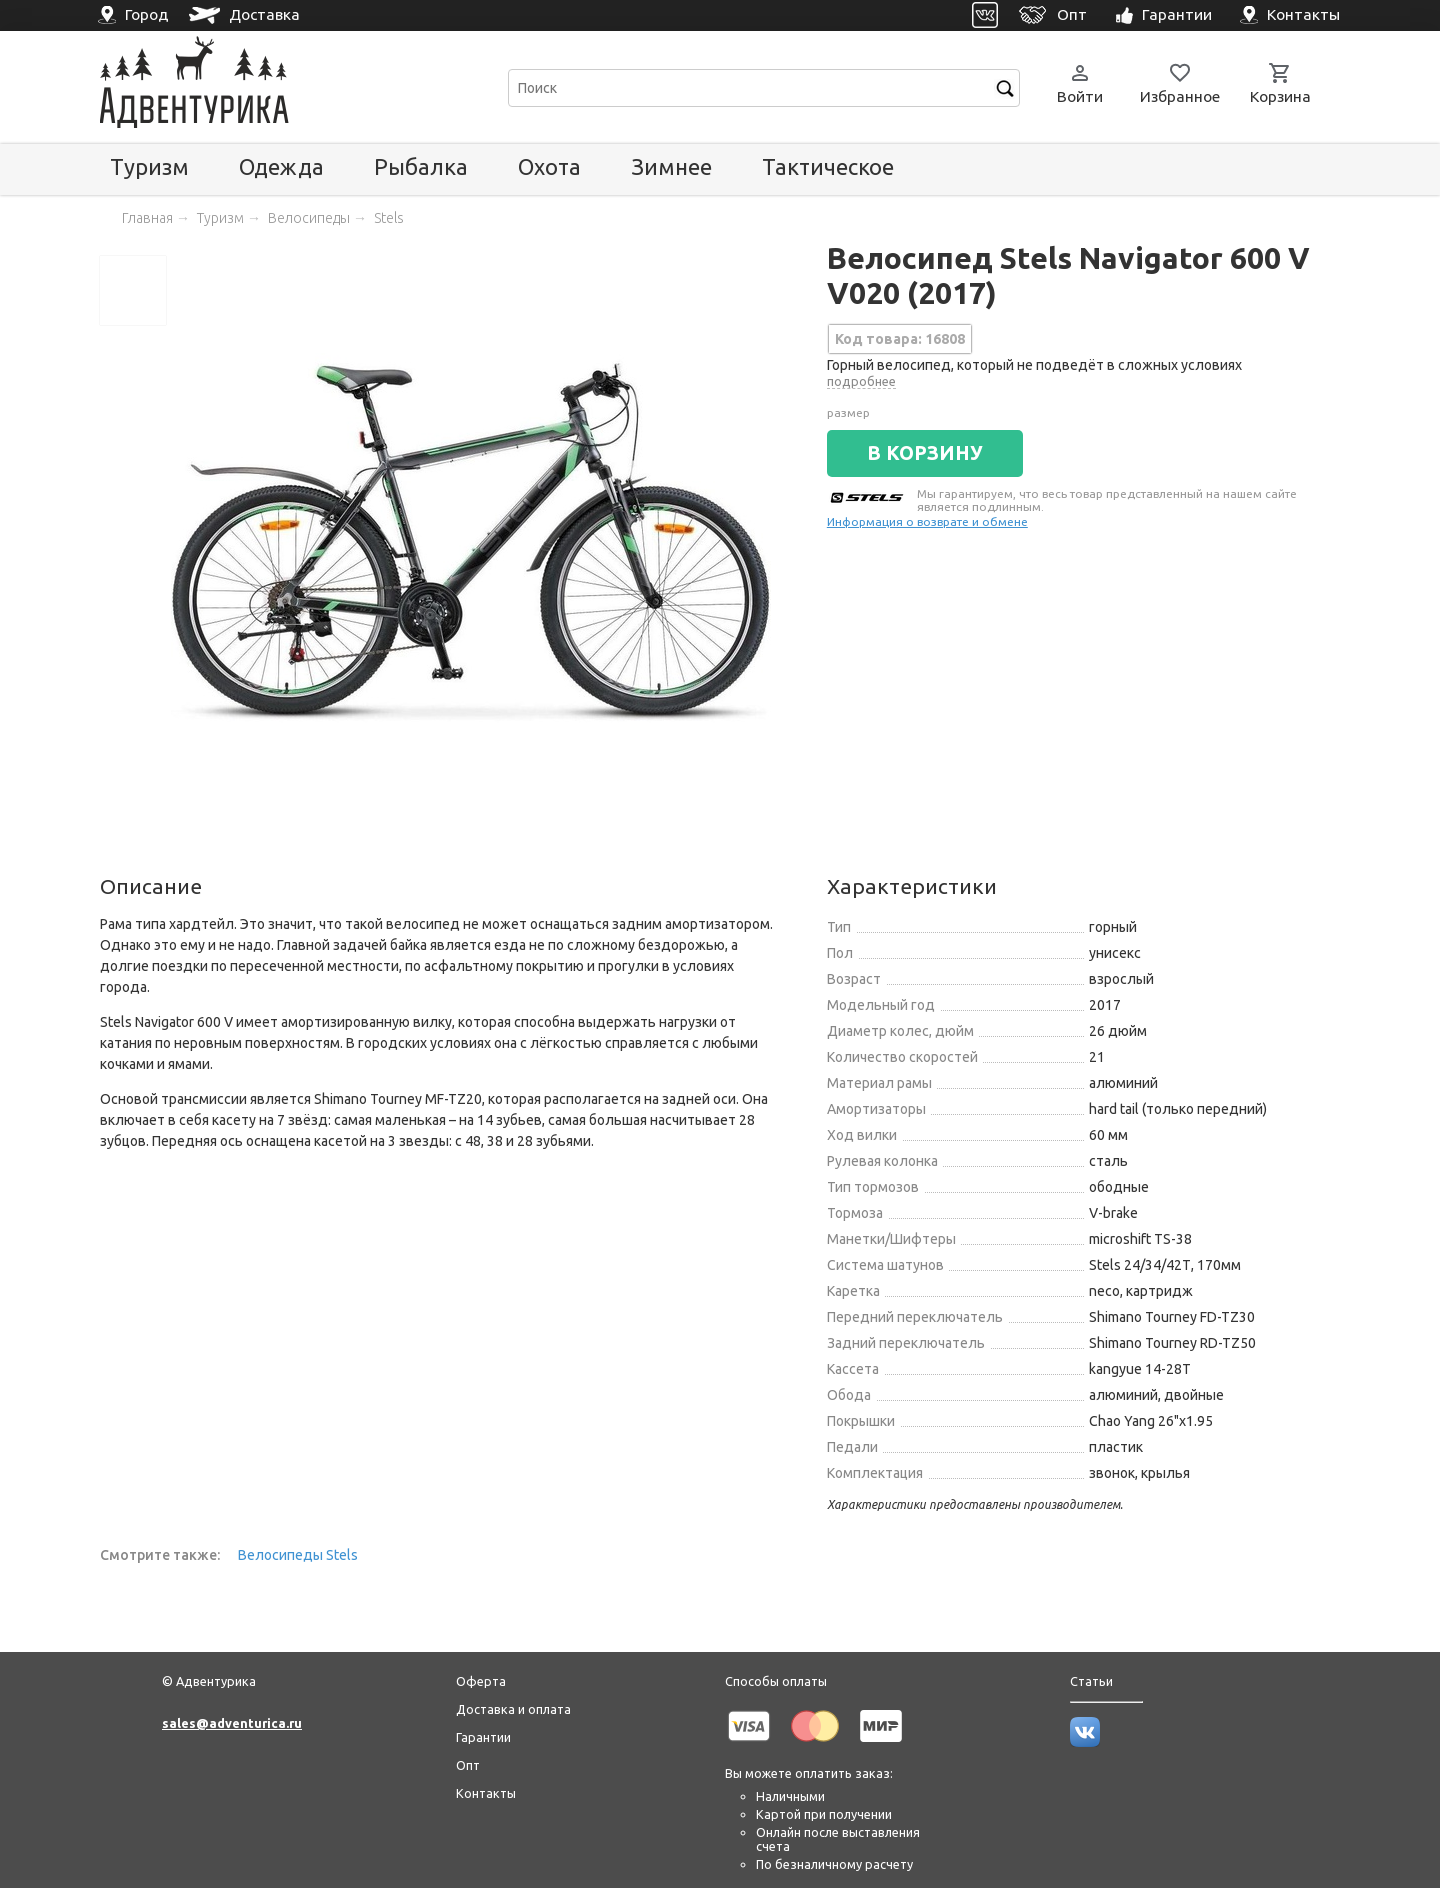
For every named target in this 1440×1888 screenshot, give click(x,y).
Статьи (1091, 1681)
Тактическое (828, 166)
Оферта (481, 1681)
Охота (549, 166)
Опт (468, 1765)
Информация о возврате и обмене (927, 521)
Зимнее (671, 166)
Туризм (149, 166)
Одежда (281, 166)
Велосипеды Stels (298, 1555)
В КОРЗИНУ (925, 453)
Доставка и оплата (513, 1709)
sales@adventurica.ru (232, 1723)
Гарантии (483, 1737)
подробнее (861, 381)
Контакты (486, 1793)
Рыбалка (421, 166)
